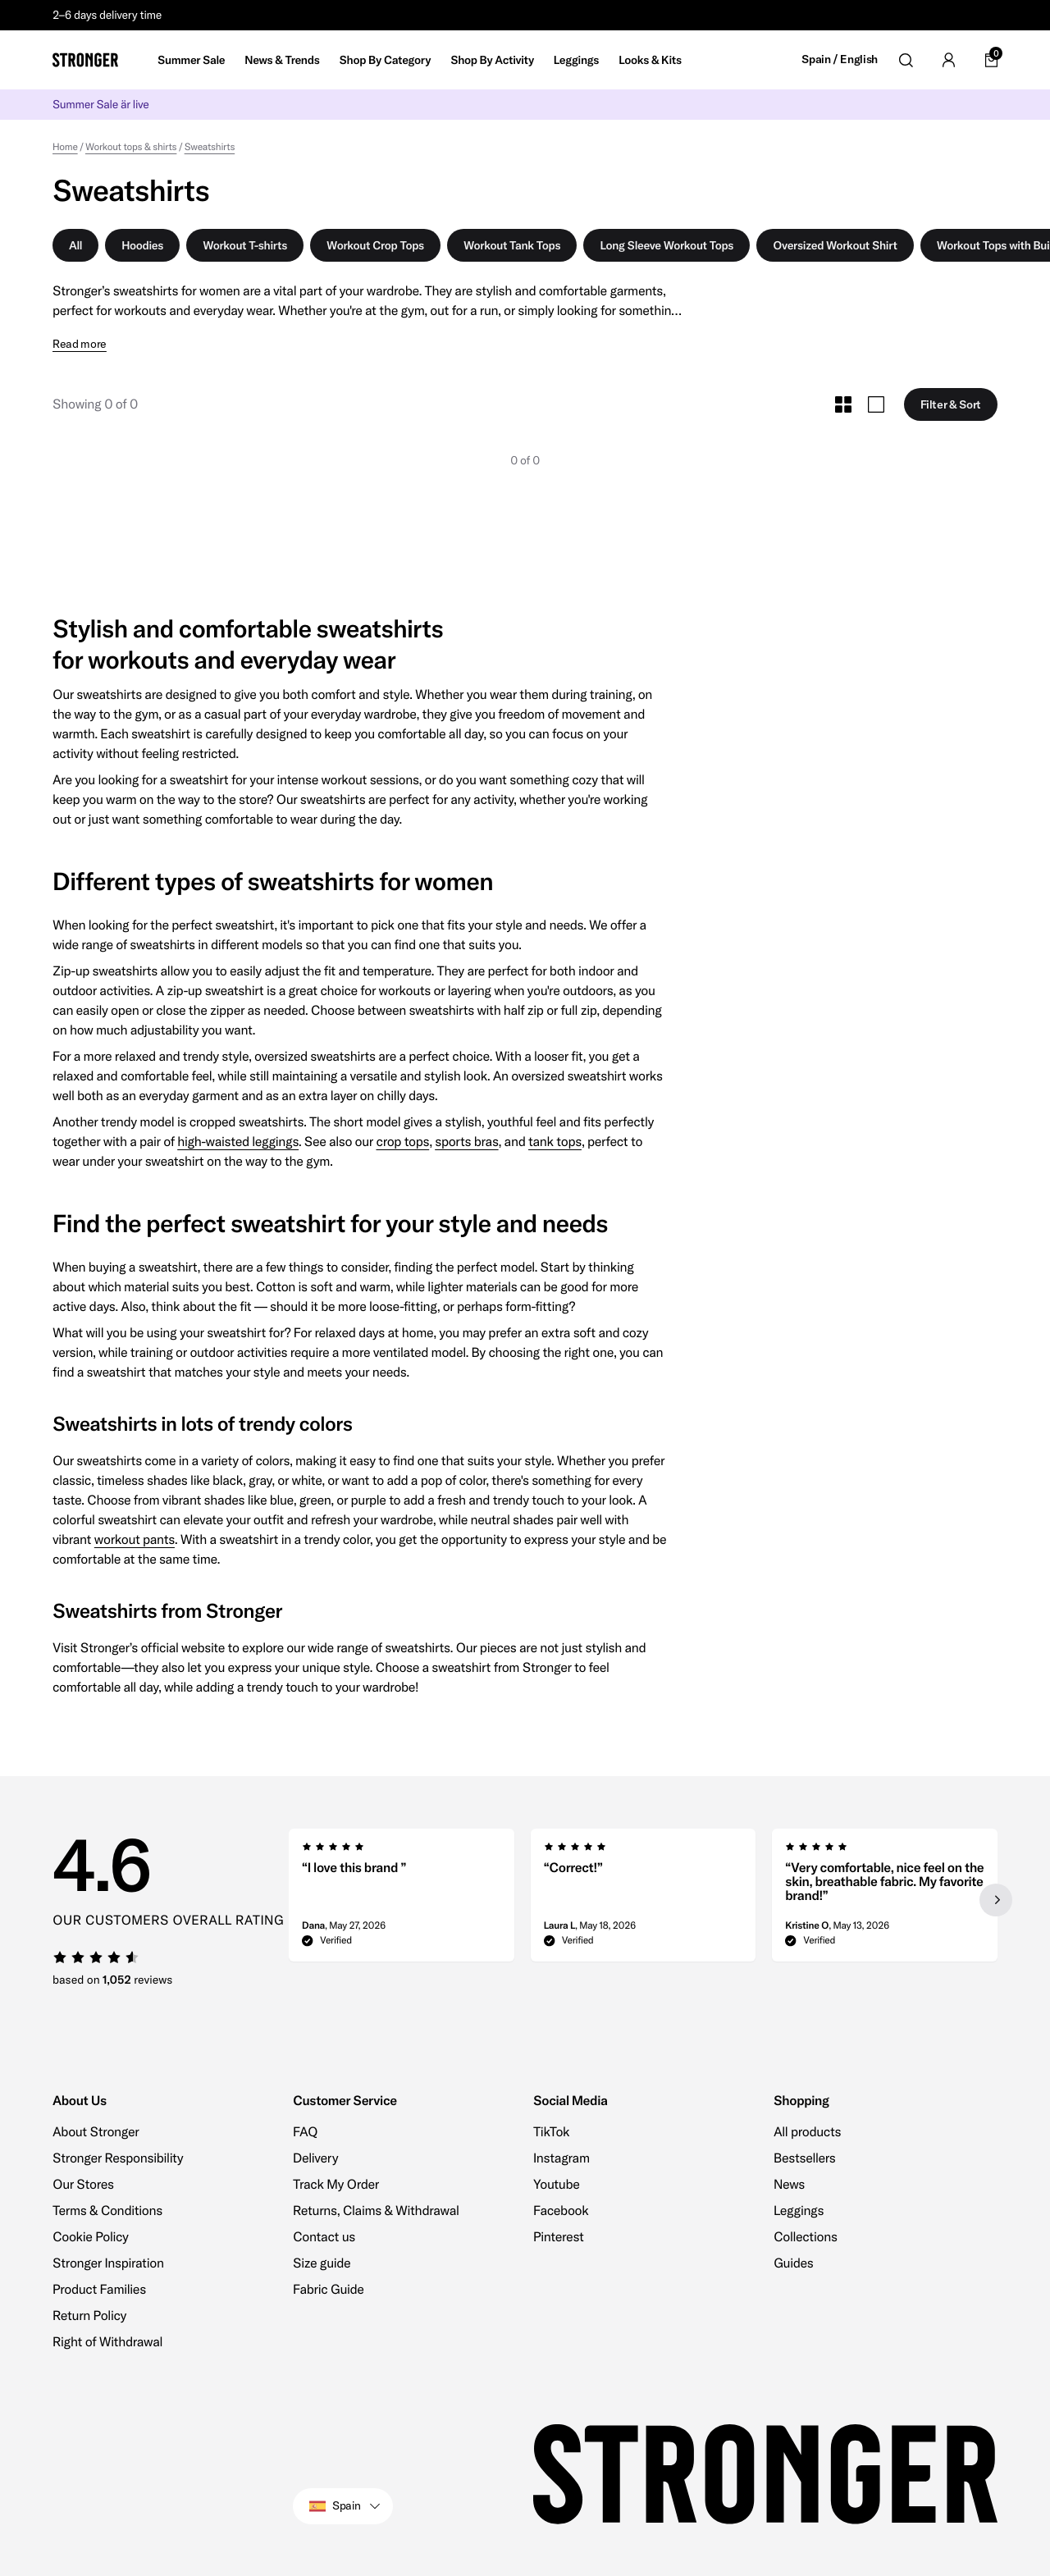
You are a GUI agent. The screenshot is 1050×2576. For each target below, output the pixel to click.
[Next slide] (995, 1900)
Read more (79, 344)
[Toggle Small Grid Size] (843, 404)
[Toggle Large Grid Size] (876, 404)
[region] (643, 1900)
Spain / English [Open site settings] (839, 59)
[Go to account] (948, 59)
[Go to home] (85, 60)
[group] (401, 1900)
